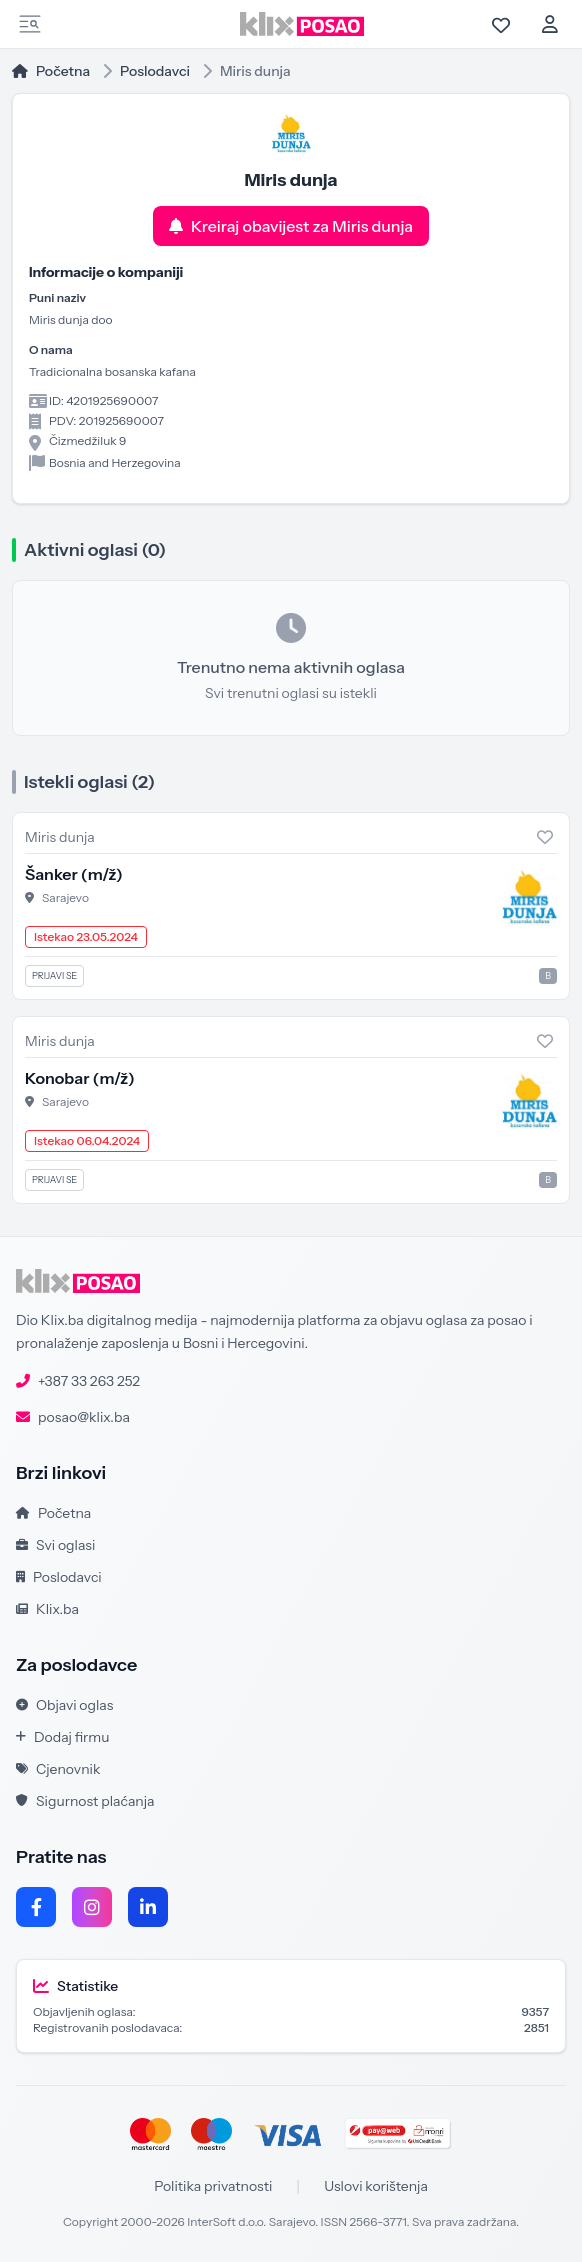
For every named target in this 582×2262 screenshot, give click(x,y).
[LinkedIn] (148, 1907)
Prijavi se (54, 975)
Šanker (74, 874)
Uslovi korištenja (376, 2186)
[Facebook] (36, 1907)
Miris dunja (60, 837)
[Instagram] (92, 1907)
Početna (51, 71)
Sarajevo (65, 897)
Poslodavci (155, 71)
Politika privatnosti (213, 2186)
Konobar (80, 1078)
